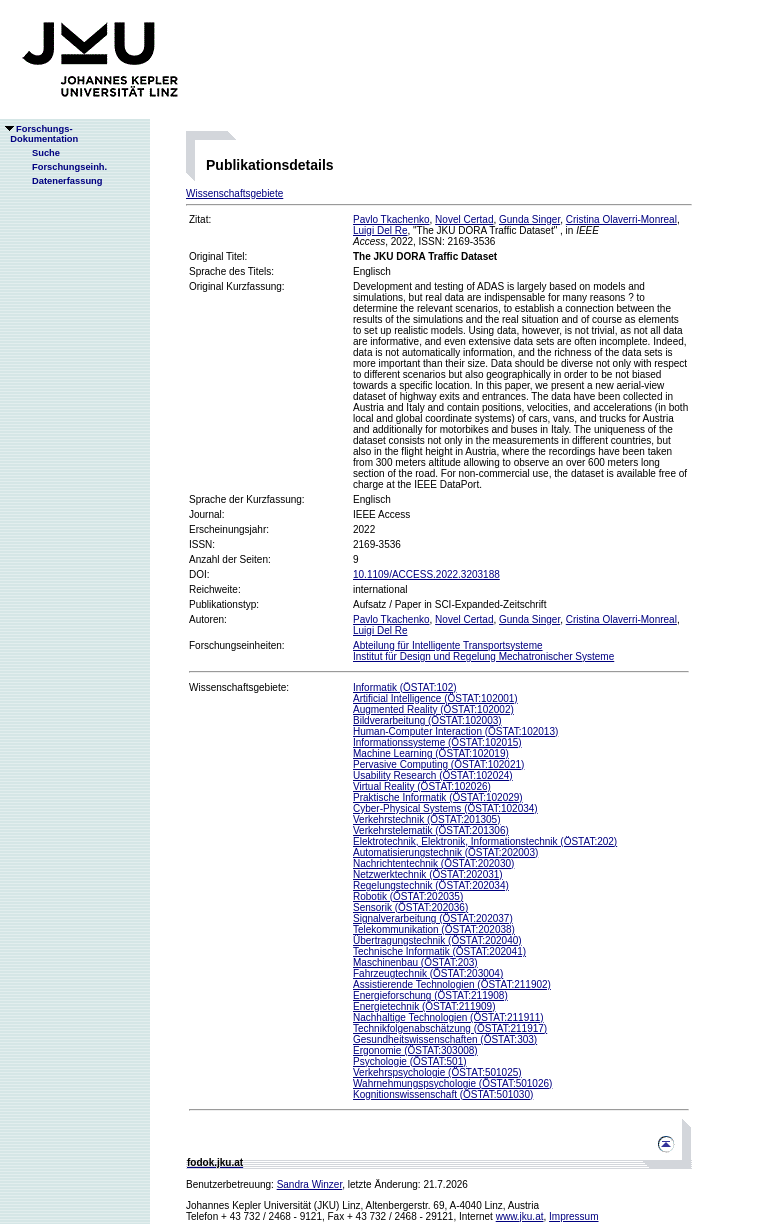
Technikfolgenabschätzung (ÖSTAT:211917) (450, 1028)
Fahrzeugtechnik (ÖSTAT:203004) (428, 973)
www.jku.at (520, 1216)
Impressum (573, 1216)
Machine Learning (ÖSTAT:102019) (431, 753)
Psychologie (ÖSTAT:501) (410, 1061)
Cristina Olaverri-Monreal (621, 219)
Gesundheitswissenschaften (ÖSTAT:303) (445, 1039)
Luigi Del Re (380, 230)
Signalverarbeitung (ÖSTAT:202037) (433, 918)
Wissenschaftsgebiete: (239, 687)
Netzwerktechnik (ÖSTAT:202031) (428, 874)
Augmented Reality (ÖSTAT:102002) (433, 709)
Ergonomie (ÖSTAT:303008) (415, 1050)
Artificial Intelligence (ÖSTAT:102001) (435, 698)
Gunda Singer (529, 219)
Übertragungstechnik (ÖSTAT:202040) (437, 940)
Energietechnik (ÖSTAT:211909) (424, 1006)
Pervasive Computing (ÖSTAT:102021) (438, 764)
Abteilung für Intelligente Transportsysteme (448, 645)
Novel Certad (464, 219)
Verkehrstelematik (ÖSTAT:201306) (431, 830)
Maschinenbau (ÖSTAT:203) (415, 962)
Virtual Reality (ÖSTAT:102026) (422, 786)
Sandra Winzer (310, 1184)
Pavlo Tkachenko (391, 219)
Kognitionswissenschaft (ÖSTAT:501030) (443, 1094)
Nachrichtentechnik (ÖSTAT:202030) (433, 863)
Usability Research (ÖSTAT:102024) (433, 775)
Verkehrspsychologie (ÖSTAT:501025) (437, 1072)
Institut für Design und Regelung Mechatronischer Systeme (483, 656)
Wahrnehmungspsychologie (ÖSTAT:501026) (452, 1083)
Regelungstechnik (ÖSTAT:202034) (431, 885)
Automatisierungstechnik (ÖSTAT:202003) (445, 852)
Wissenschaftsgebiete (234, 193)
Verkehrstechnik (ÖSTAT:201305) (426, 819)
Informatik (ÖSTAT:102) (405, 687)
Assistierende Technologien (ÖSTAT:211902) (452, 984)
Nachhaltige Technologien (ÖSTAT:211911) (448, 1017)
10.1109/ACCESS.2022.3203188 (426, 574)
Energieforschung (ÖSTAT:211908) (430, 995)
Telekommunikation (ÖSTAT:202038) (434, 929)
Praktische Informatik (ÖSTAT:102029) (438, 797)
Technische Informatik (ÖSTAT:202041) (439, 951)
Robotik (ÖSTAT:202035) (408, 896)
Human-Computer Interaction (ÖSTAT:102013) (455, 731)
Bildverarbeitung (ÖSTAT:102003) (427, 720)
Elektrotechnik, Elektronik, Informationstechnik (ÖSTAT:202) (485, 841)
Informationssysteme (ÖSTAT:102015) (437, 742)
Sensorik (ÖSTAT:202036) (410, 907)
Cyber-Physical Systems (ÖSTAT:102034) (445, 808)
